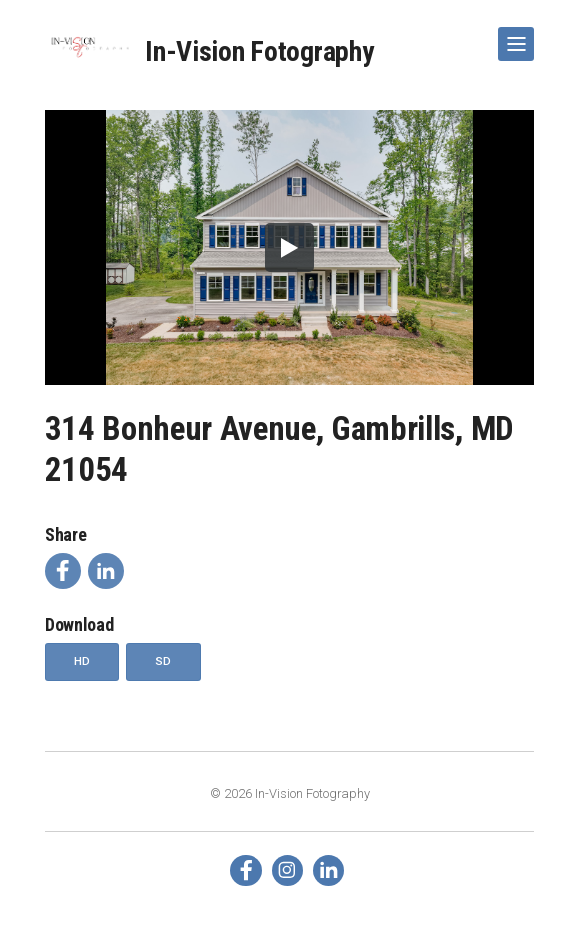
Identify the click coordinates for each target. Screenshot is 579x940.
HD (82, 661)
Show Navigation (512, 36)
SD (163, 661)
